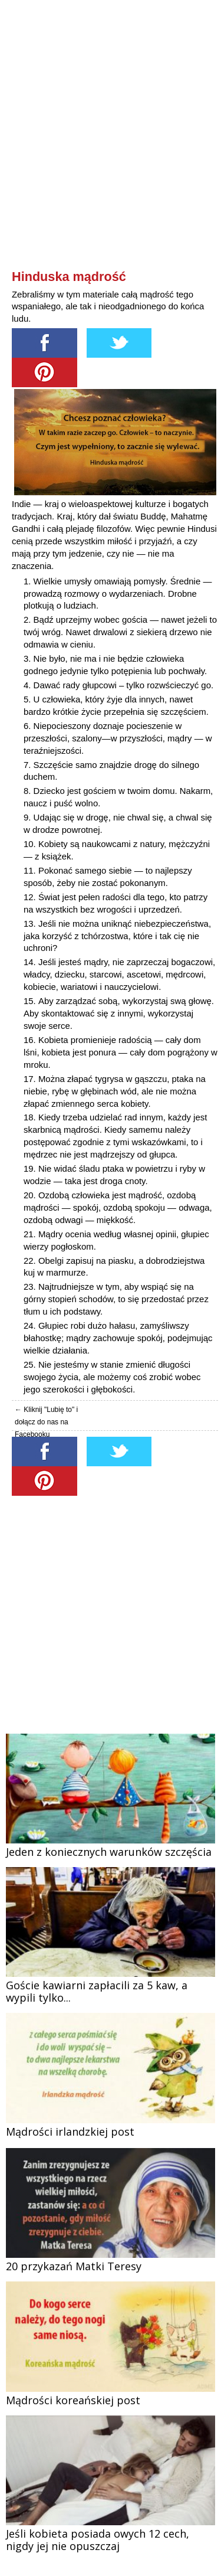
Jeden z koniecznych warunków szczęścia (109, 1852)
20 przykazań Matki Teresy (73, 2266)
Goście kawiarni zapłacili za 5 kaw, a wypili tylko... (96, 1991)
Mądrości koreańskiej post (73, 2400)
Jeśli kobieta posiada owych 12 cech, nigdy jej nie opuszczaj (97, 2539)
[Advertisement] (110, 155)
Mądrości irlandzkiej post (70, 2131)
